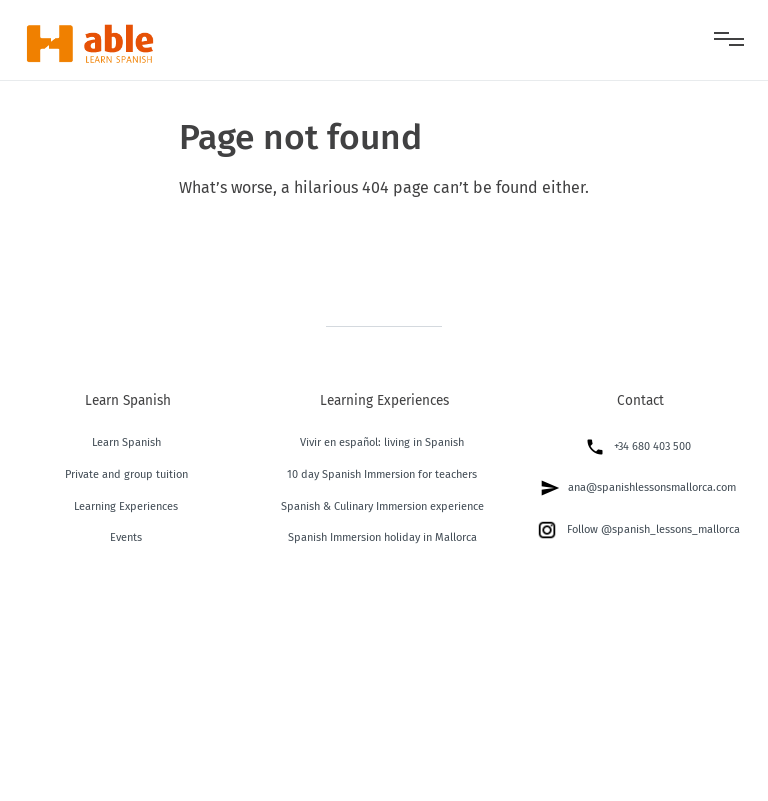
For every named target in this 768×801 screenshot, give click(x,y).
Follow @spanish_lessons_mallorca (638, 530)
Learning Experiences (126, 506)
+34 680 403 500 (638, 447)
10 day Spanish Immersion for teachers (382, 474)
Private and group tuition (126, 474)
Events (126, 537)
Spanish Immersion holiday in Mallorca (382, 537)
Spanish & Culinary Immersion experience (382, 506)
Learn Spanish (126, 442)
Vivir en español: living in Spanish (382, 442)
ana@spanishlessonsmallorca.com (638, 488)
